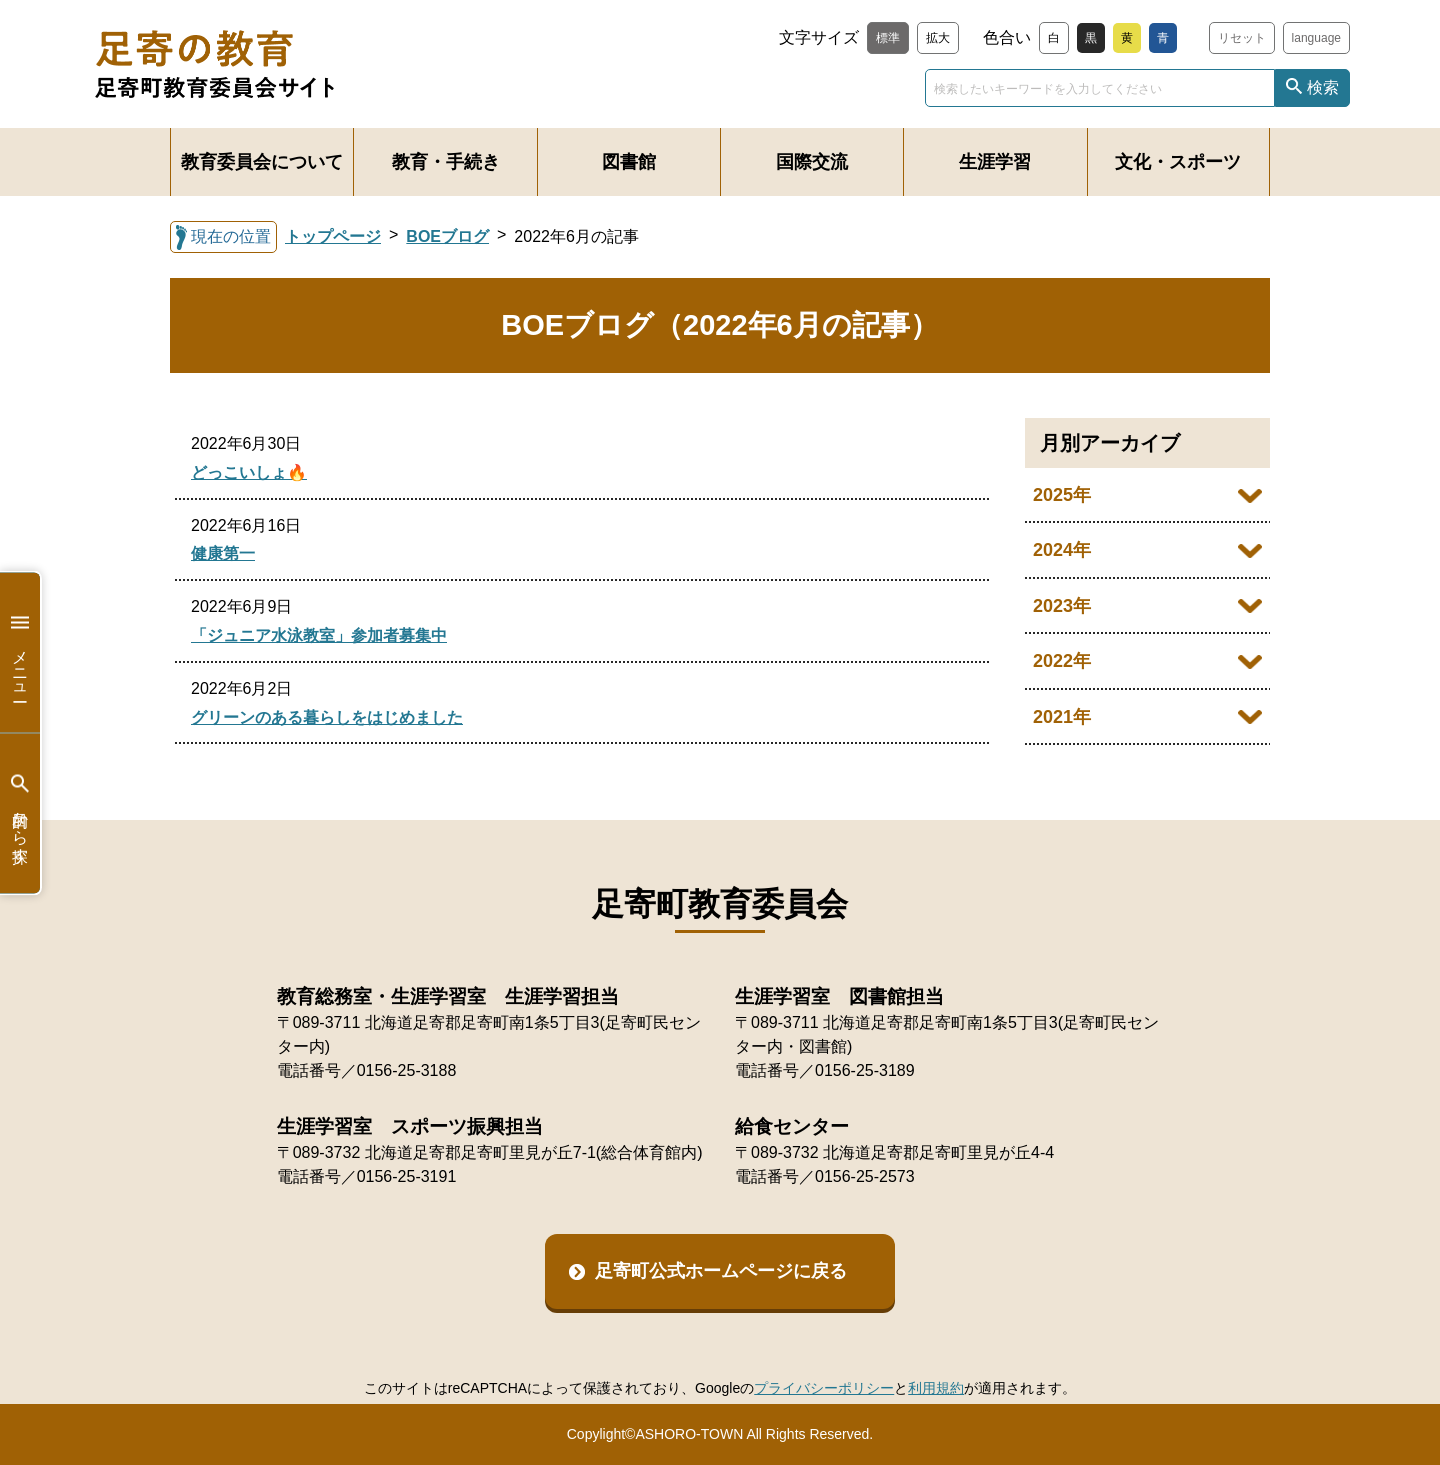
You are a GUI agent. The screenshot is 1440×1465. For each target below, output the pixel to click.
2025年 (1062, 495)
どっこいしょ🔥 (249, 472)
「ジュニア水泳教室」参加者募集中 (319, 635)
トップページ (333, 236)
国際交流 (812, 162)
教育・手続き (446, 162)
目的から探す (20, 813)
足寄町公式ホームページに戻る (721, 1271)
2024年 (1062, 550)
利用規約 (936, 1388)
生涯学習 (995, 162)
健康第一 (223, 553)
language (1316, 38)
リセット (1242, 38)
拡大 (938, 38)
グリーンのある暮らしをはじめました (327, 717)
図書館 (629, 162)
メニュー (20, 652)
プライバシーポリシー (824, 1388)
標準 (888, 38)
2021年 (1062, 717)
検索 (1323, 87)
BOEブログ (447, 236)
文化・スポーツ (1178, 162)
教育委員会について (262, 162)
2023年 (1062, 606)
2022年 (1062, 661)
